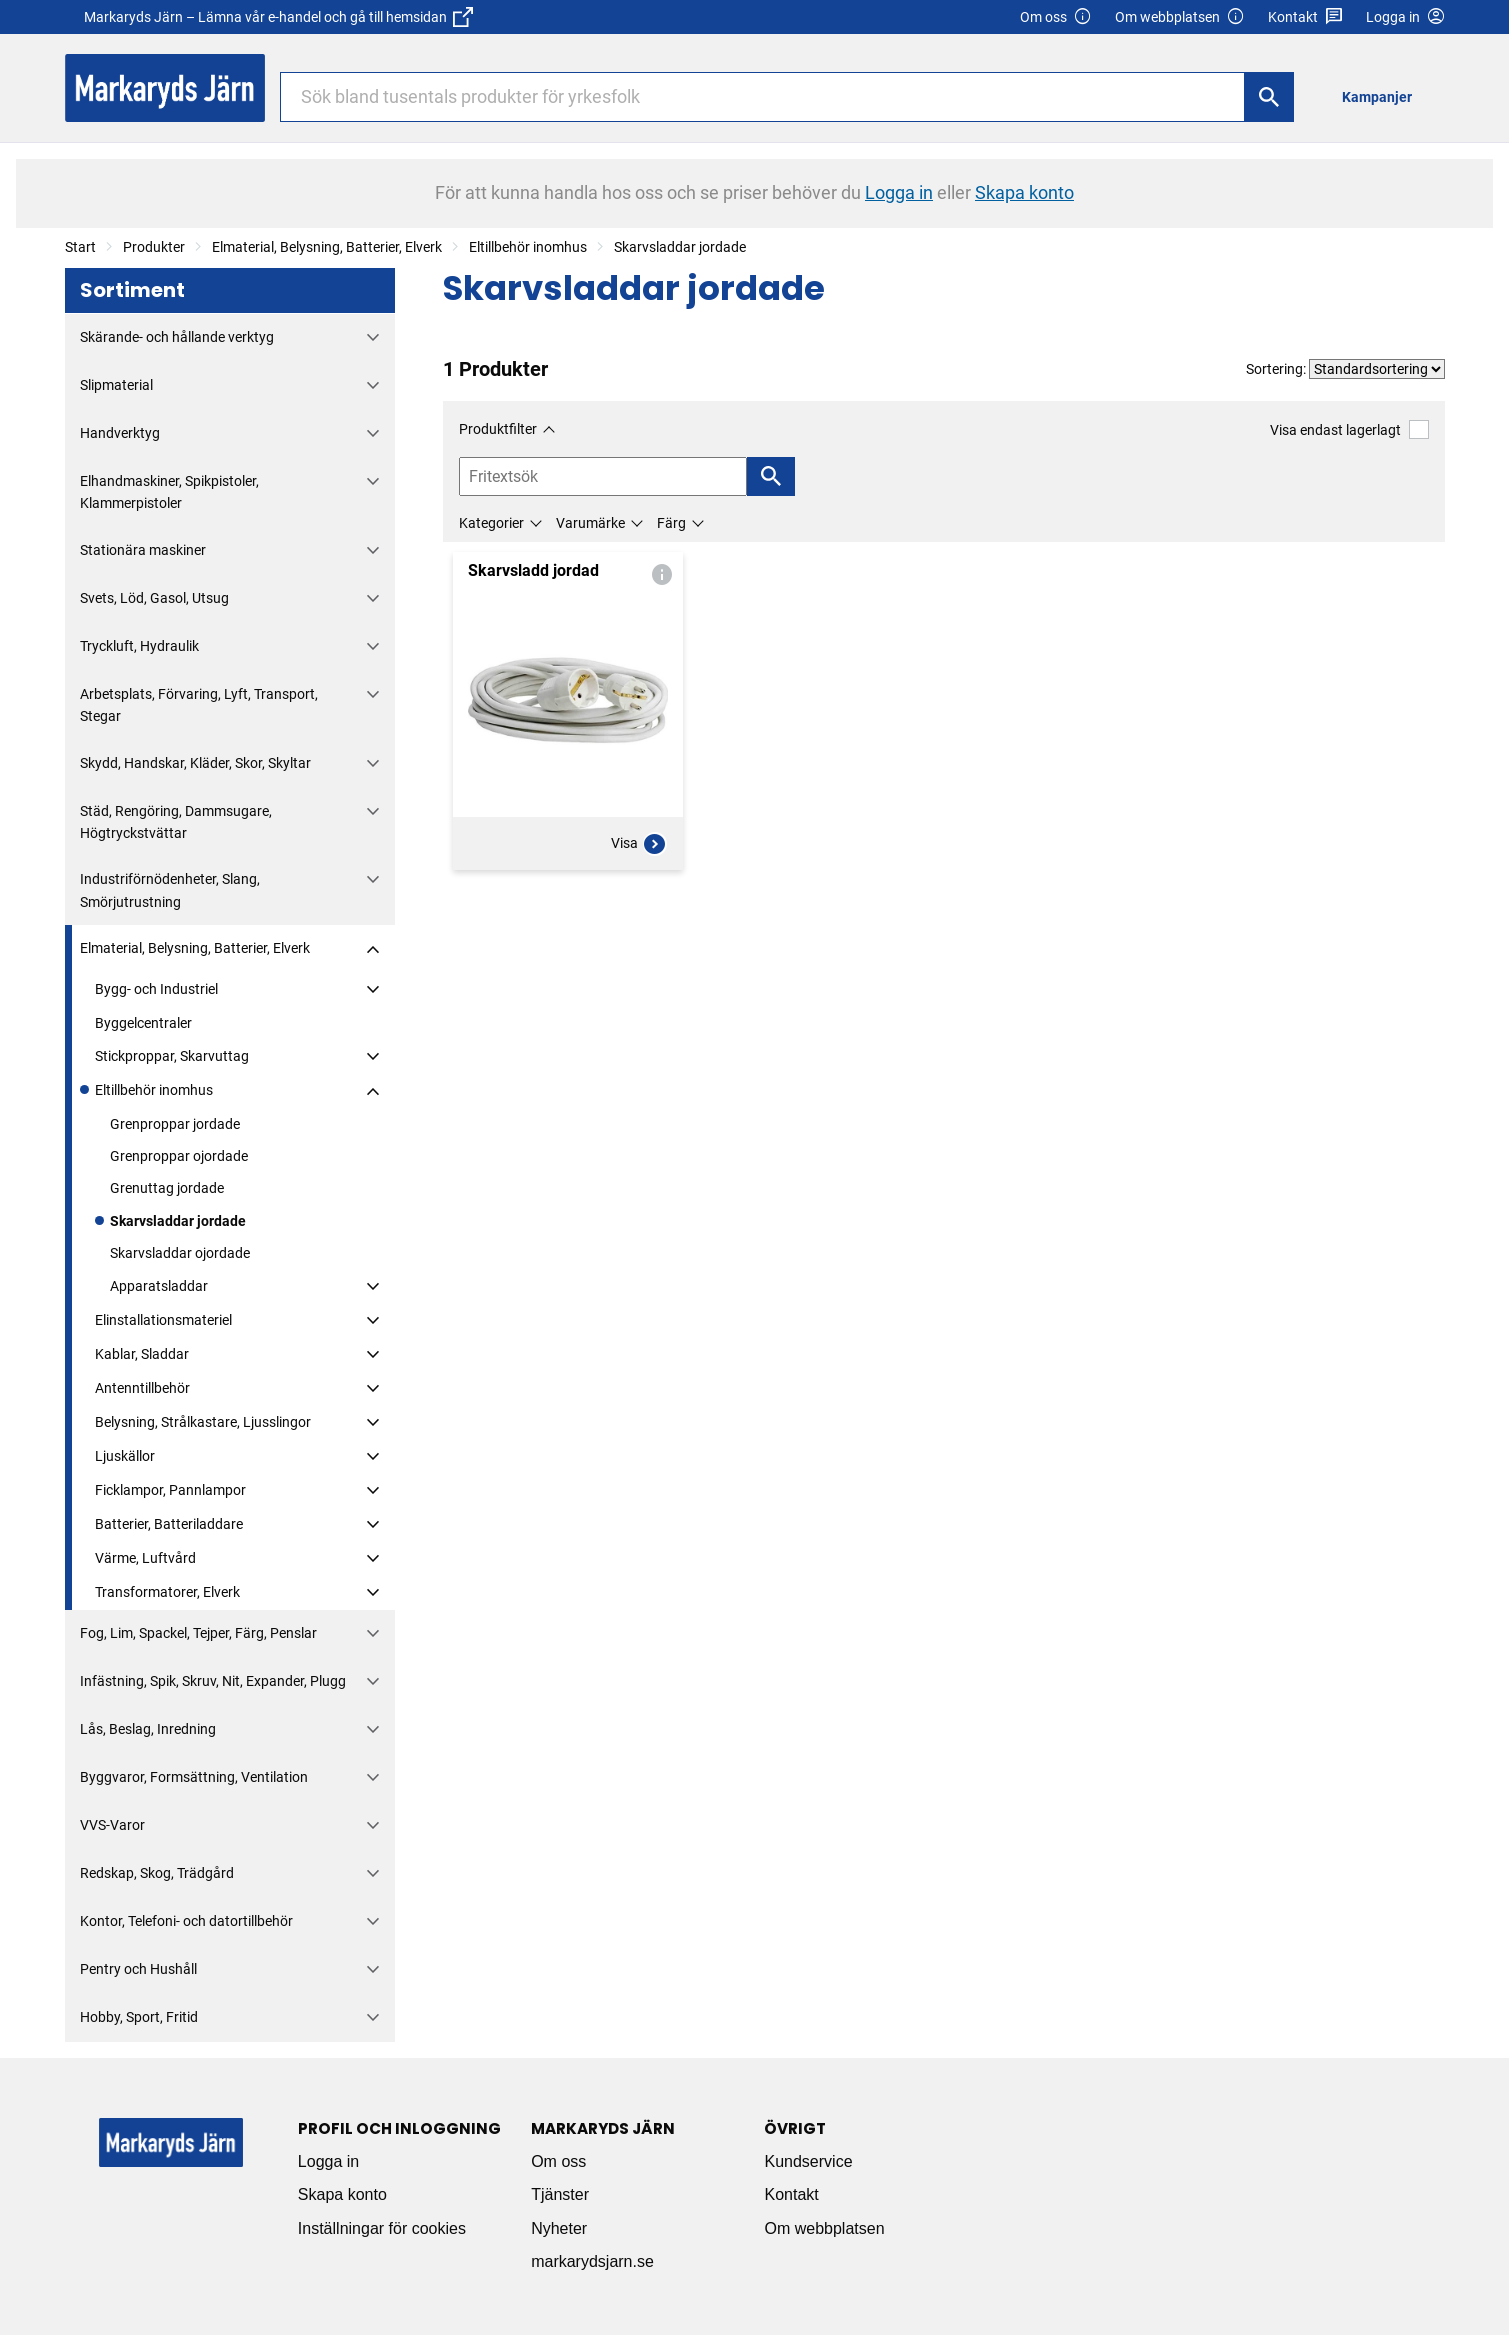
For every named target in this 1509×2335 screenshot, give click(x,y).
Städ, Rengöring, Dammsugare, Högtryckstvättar (176, 822)
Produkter (154, 247)
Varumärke (590, 523)
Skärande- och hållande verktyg (177, 337)
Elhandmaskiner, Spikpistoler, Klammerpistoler (169, 492)
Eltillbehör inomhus (528, 247)
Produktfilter (498, 429)
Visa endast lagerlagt (1349, 429)
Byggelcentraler (143, 1023)
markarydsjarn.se (592, 2261)
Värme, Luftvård (145, 1558)
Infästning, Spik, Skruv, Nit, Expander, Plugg (213, 1681)
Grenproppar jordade (175, 1124)
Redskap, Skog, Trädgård (157, 1873)
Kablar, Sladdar (142, 1354)
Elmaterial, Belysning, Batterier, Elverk (327, 247)
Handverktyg (120, 433)
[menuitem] (1381, 96)
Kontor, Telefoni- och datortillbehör (186, 1921)
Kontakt (1305, 17)
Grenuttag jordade (167, 1188)
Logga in (328, 2161)
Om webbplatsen (1180, 17)
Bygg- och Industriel (156, 989)
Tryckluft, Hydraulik (139, 646)
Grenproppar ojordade (179, 1156)
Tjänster (560, 2194)
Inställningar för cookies (382, 2228)
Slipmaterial (116, 385)
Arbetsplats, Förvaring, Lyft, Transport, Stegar (199, 705)
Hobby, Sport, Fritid (139, 2017)
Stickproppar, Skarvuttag (172, 1056)
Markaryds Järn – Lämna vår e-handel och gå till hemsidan (278, 17)
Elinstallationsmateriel (163, 1320)
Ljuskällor (125, 1456)
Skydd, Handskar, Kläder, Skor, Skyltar (195, 763)
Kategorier (491, 523)
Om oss (1056, 17)
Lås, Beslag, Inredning (148, 1729)
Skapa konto (342, 2194)
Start (80, 247)
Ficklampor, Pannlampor (170, 1490)
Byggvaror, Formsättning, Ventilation (194, 1777)
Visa (639, 844)
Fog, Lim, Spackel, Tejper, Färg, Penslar (198, 1633)
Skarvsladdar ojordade (180, 1253)
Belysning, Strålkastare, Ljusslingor (203, 1422)
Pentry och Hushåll (138, 1969)
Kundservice (808, 2161)
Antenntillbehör (142, 1388)
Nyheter (559, 2228)
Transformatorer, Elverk (167, 1592)
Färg (671, 523)
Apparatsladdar (159, 1286)
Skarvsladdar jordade (680, 247)
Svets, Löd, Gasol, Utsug (154, 598)
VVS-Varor (112, 1825)
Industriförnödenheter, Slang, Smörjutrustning (170, 890)
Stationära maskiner (143, 550)
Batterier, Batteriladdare (169, 1524)
